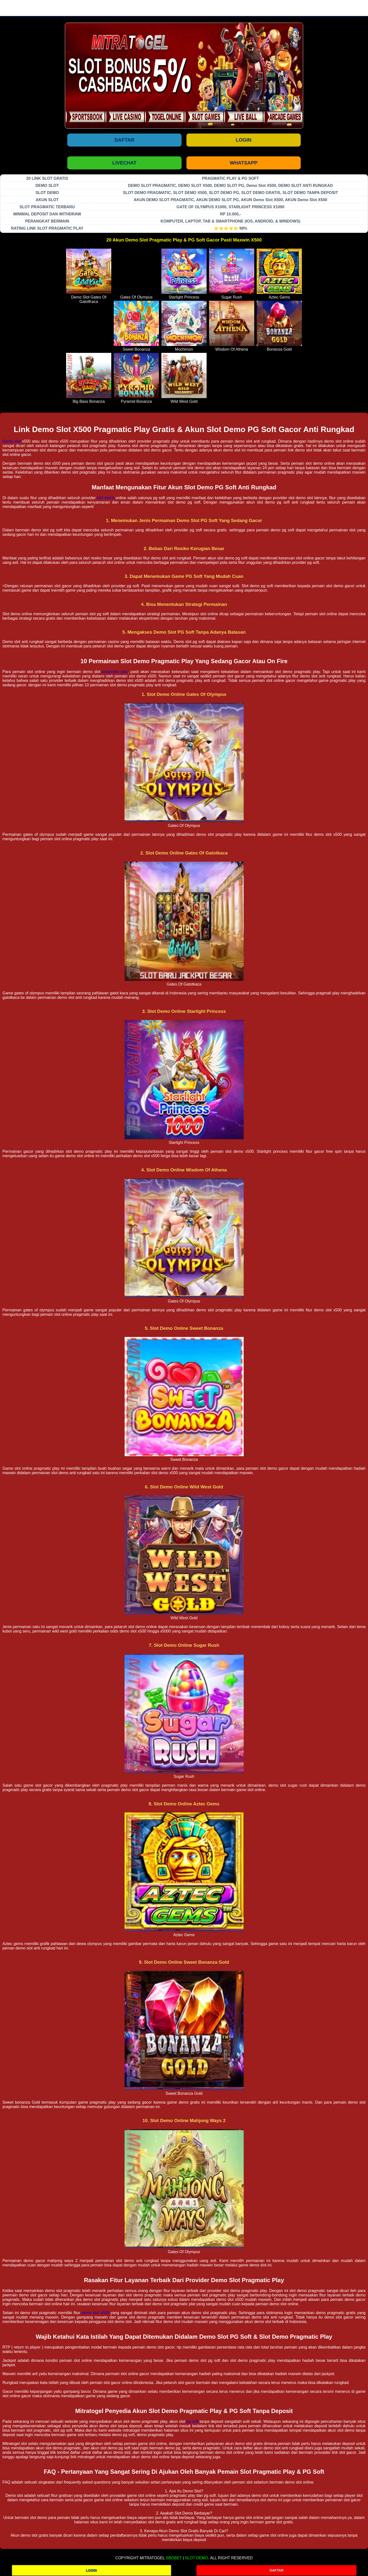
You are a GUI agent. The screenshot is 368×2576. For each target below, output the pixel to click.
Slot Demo (196, 2558)
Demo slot (11, 441)
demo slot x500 (95, 2313)
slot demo (105, 498)
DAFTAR (124, 140)
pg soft (192, 2421)
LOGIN (243, 140)
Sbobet (174, 2558)
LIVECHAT (124, 162)
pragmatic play (115, 672)
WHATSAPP (243, 162)
